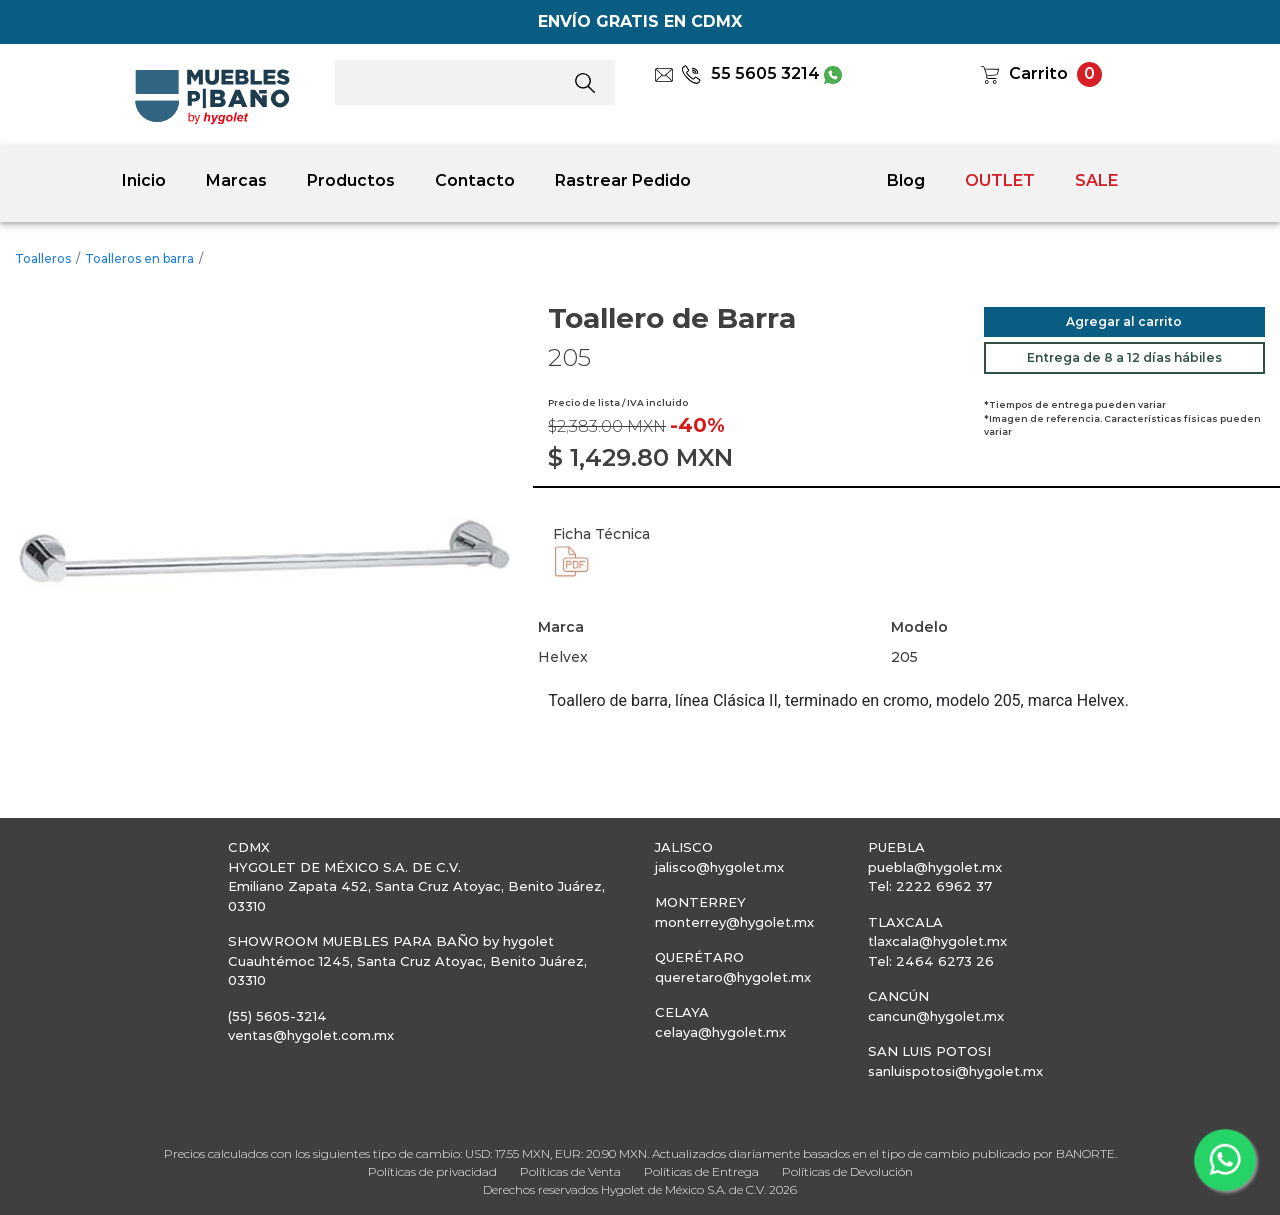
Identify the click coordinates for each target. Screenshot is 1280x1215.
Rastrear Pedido (623, 180)
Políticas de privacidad (432, 1171)
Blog (906, 180)
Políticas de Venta (570, 1171)
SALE (1096, 180)
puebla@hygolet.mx (935, 867)
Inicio (144, 180)
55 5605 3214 (750, 73)
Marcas (236, 180)
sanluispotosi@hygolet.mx (955, 1071)
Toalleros (43, 258)
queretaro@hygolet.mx (733, 977)
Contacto (475, 180)
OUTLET (1000, 180)
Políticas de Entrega (701, 1171)
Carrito (1038, 73)
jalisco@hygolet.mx (719, 867)
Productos (351, 180)
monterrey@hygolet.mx (734, 922)
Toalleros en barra (139, 258)
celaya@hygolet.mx (720, 1032)
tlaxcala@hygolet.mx (937, 941)
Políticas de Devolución (847, 1171)
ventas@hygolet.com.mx (311, 1035)
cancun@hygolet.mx (936, 1016)
